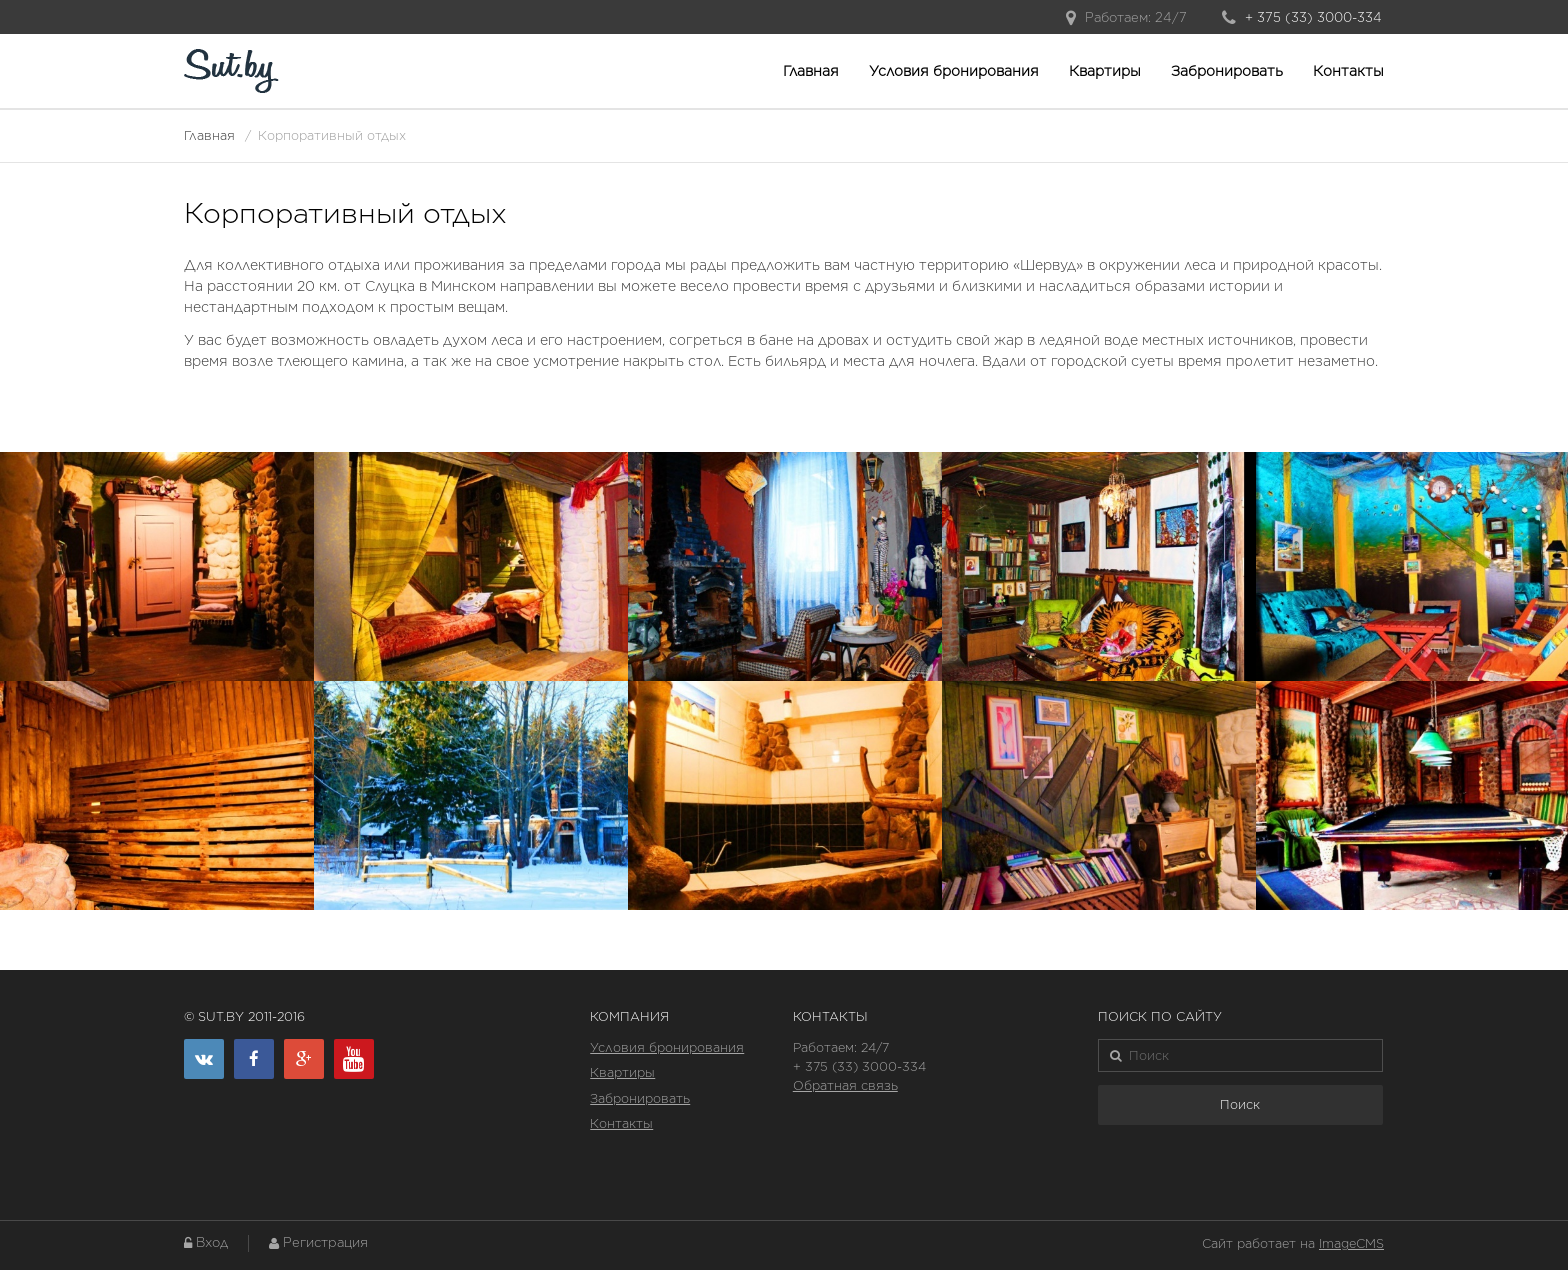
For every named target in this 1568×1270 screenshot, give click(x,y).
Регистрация (325, 1242)
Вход (212, 1242)
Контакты (1348, 71)
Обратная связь (845, 1085)
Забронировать (1227, 71)
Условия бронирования (954, 71)
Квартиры (1105, 71)
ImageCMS (1351, 1243)
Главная (811, 71)
